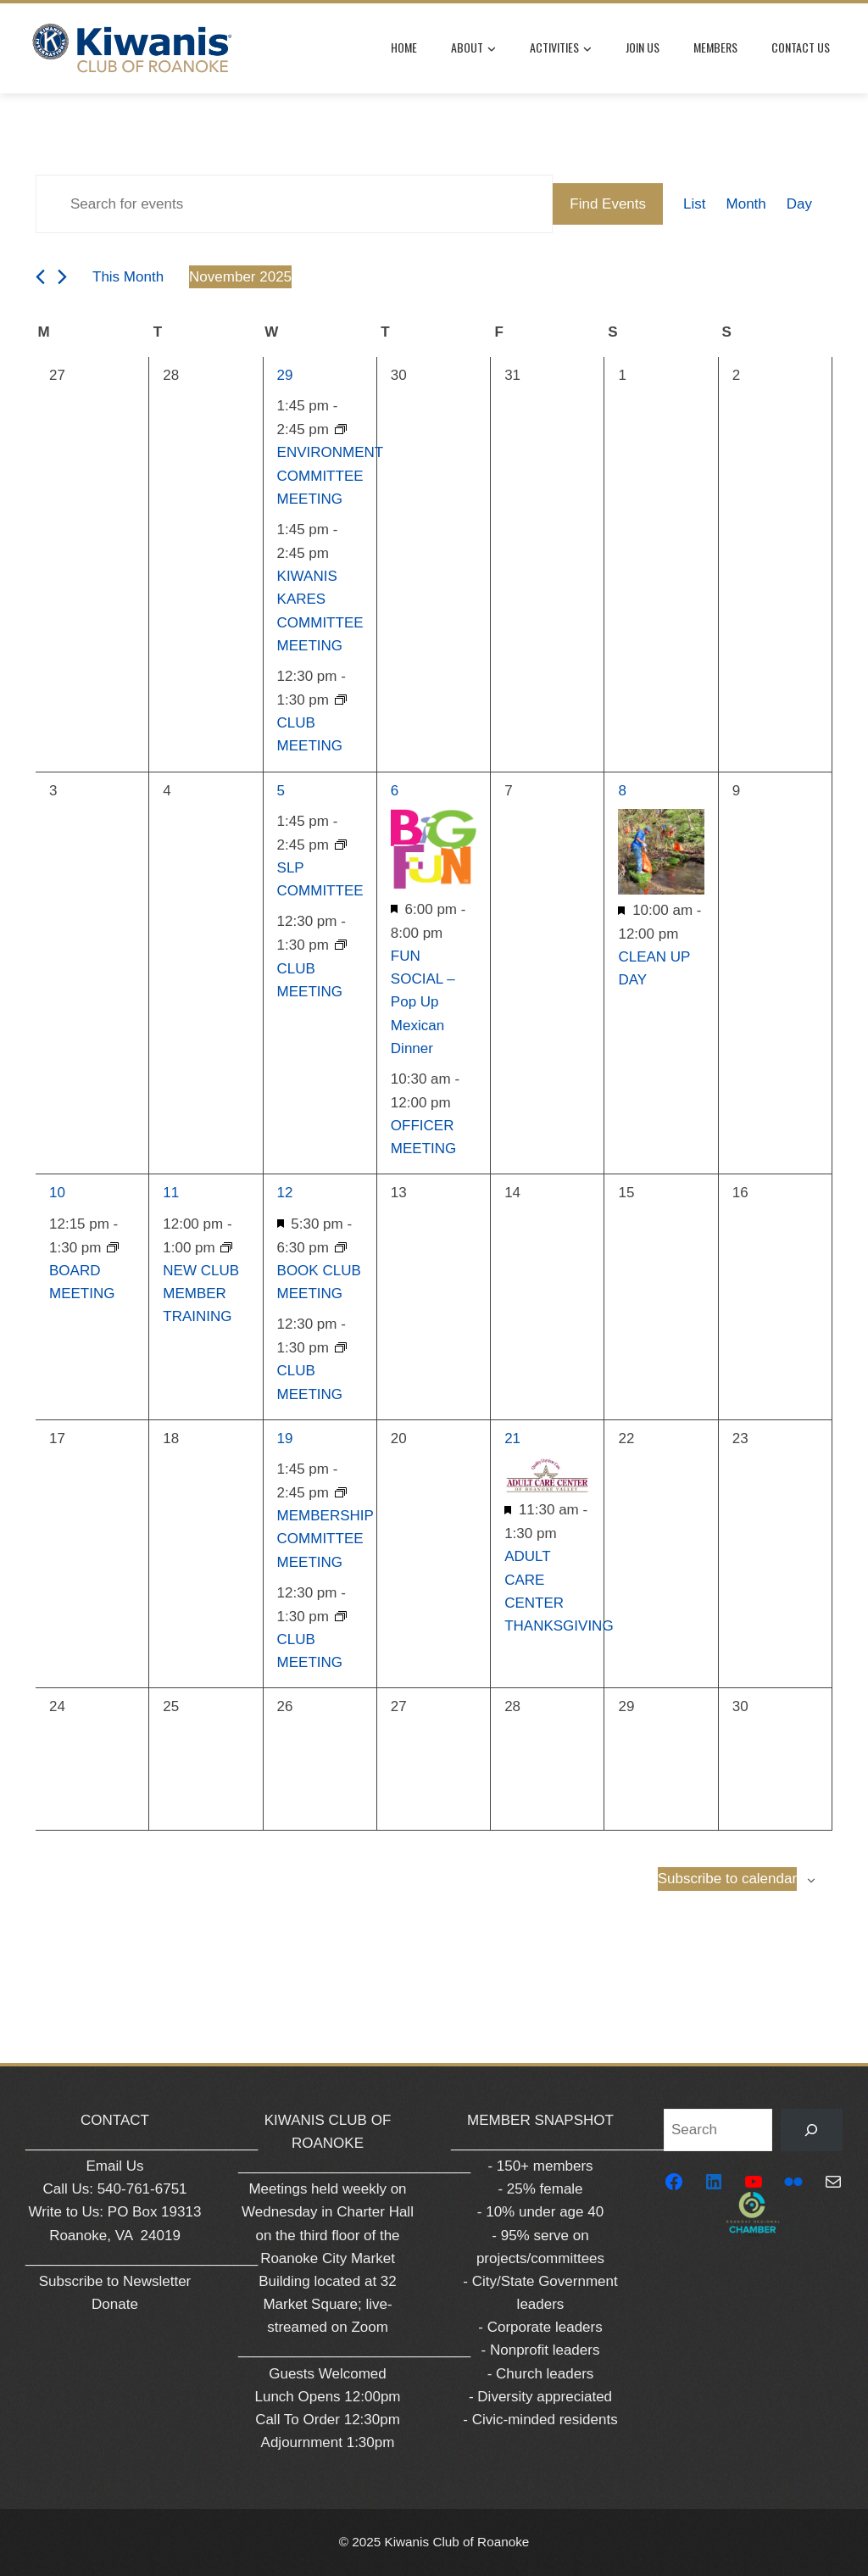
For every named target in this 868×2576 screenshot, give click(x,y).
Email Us (114, 2166)
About (473, 48)
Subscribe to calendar (727, 1879)
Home (404, 47)
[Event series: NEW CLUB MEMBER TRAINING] (226, 1248)
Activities (561, 48)
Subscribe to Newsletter (115, 2281)
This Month (128, 277)
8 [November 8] (622, 791)
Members (715, 47)
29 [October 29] (285, 375)
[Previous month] (40, 277)
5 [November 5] (281, 791)
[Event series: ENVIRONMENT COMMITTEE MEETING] (341, 429)
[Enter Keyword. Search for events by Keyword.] (294, 204)
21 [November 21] (512, 1438)
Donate (115, 2304)
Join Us (642, 47)
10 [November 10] (57, 1193)
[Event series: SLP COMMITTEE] (341, 845)
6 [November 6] (394, 791)
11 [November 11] (171, 1193)
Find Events (608, 204)
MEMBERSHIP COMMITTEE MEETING (325, 1539)
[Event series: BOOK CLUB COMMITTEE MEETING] (341, 1248)
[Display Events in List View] (694, 204)
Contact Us (800, 47)
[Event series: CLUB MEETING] (341, 700)
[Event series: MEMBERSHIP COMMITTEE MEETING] (341, 1493)
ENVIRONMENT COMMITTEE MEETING (330, 475)
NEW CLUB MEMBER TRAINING (201, 1293)
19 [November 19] (285, 1438)
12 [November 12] (285, 1193)
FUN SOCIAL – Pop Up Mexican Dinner (423, 1002)
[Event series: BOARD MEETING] (113, 1248)
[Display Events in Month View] (746, 204)
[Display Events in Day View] (799, 204)
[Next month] (62, 277)
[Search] (812, 2130)
